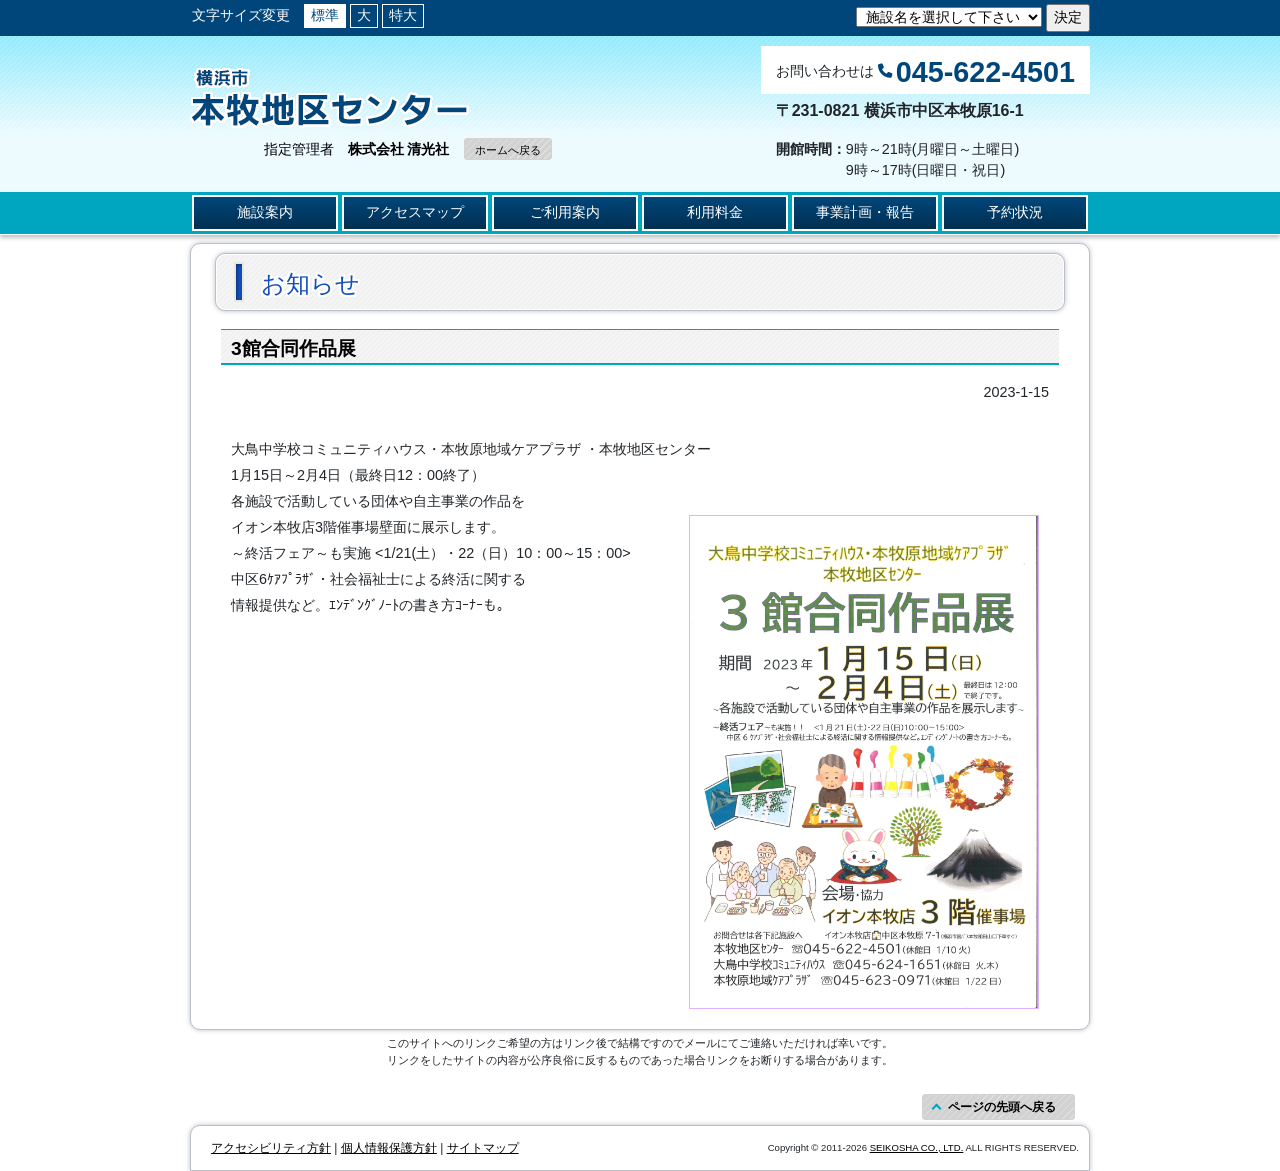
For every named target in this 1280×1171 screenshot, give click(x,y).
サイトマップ (483, 1148)
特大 (403, 15)
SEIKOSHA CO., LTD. (917, 1147)
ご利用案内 (565, 212)
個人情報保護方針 (389, 1148)
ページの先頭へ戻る (1002, 1107)
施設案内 (265, 212)
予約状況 (1015, 212)
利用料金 (715, 212)
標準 (325, 15)
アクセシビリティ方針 (271, 1148)
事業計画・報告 (865, 212)
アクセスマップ (415, 212)
